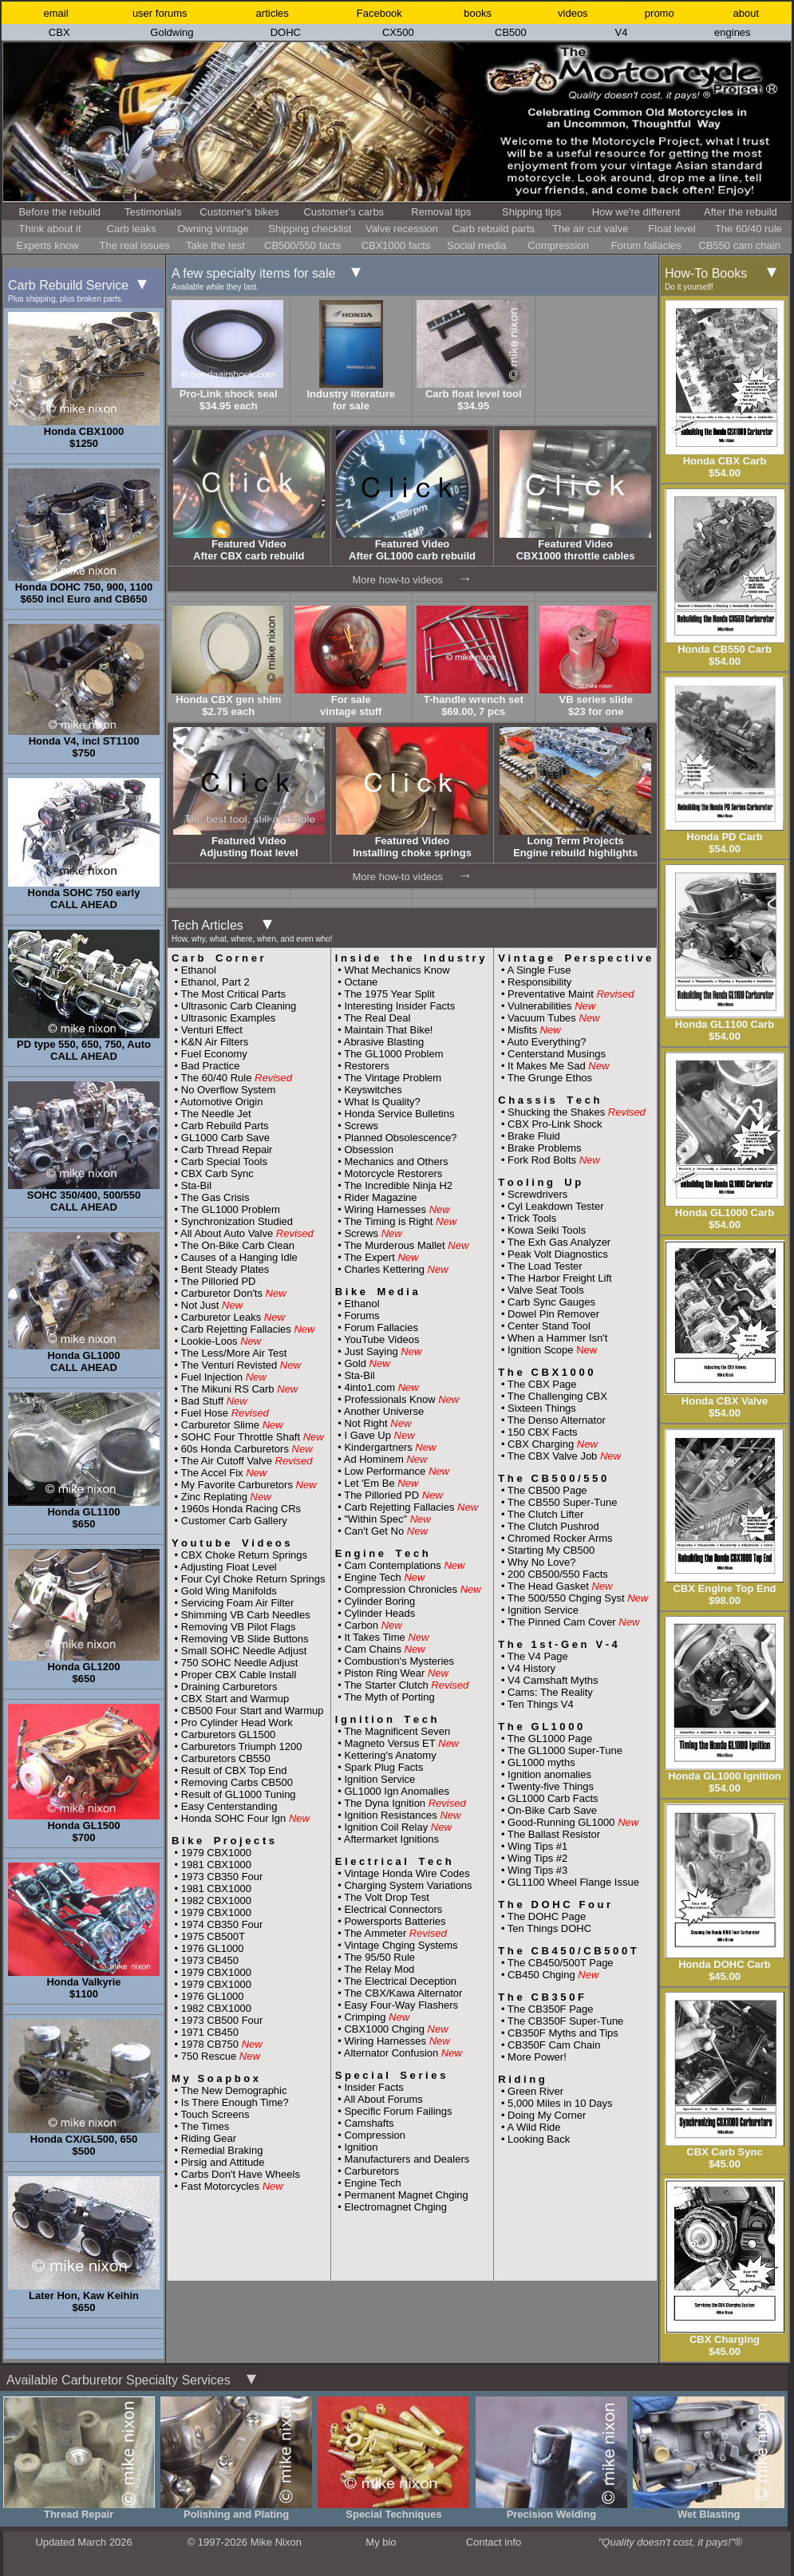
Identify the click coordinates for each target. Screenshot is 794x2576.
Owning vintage (213, 229)
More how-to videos (397, 580)
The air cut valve (590, 229)
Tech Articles (252, 931)
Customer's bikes (238, 212)
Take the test (215, 245)
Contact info (493, 2542)
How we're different (636, 212)
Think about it (49, 229)
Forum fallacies (646, 245)
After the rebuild (740, 212)
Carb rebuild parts (493, 229)
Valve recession (401, 229)
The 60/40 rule (748, 229)
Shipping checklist (309, 229)
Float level (671, 229)
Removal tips (441, 212)
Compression (558, 245)
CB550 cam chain (739, 245)
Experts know (48, 245)
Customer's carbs (343, 212)
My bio (380, 2542)
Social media (476, 245)
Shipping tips (531, 212)
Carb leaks (131, 229)
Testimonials (153, 212)
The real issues (135, 245)
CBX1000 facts (396, 245)
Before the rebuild (59, 212)
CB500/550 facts (302, 245)
